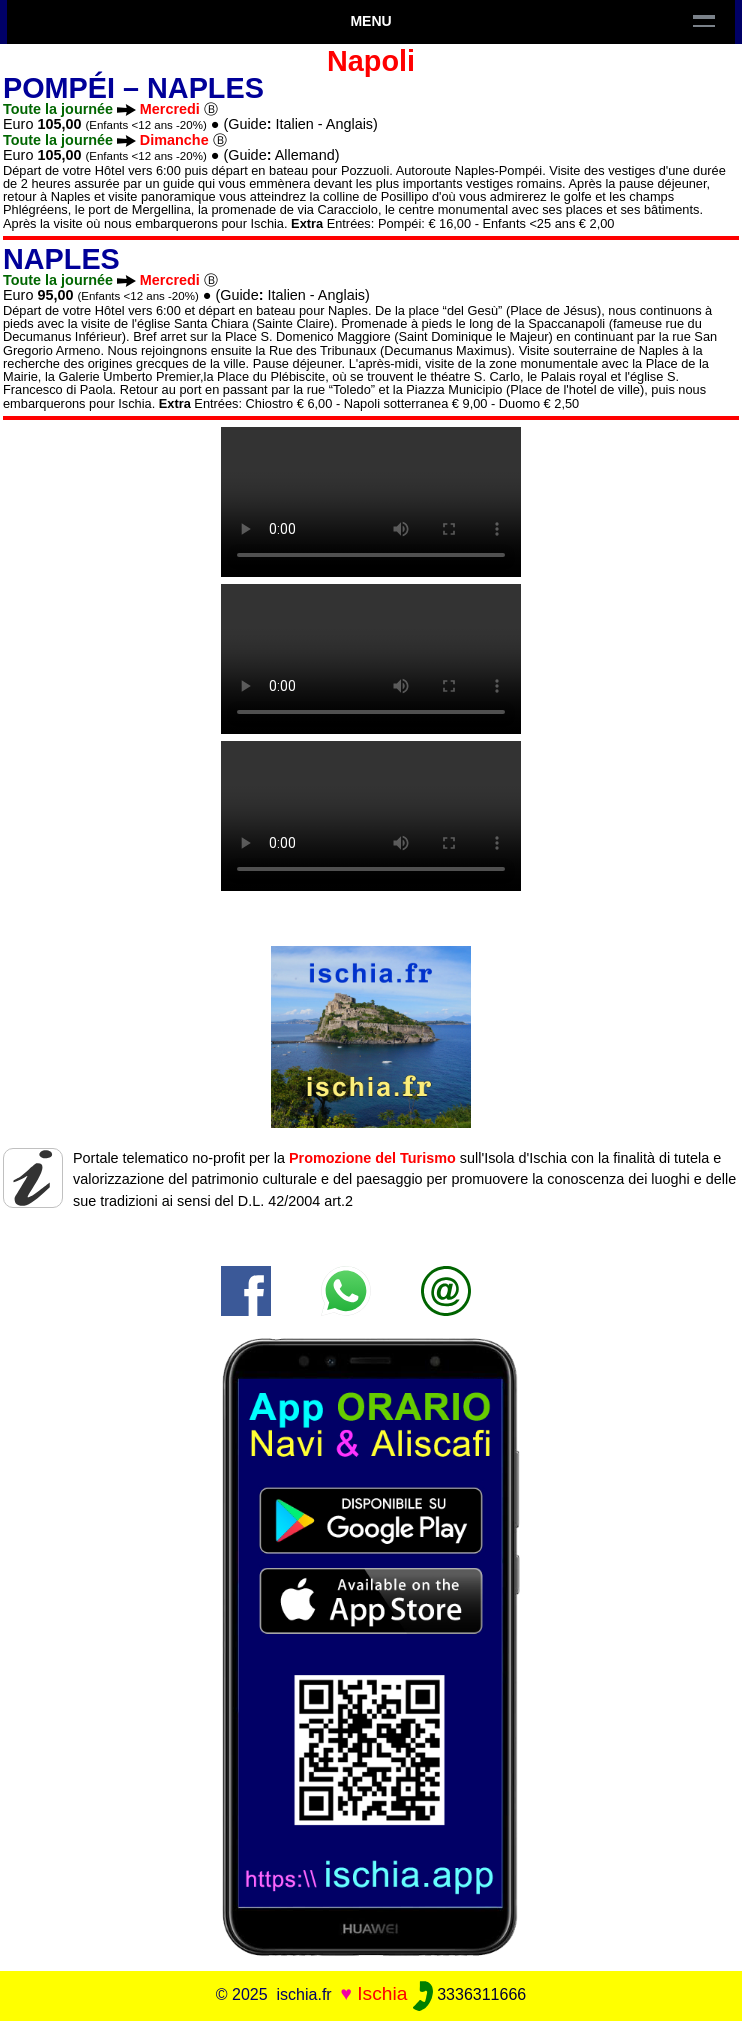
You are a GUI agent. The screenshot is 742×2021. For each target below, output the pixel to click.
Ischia (382, 1993)
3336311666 (469, 1994)
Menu (370, 21)
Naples (205, 88)
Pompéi (59, 88)
